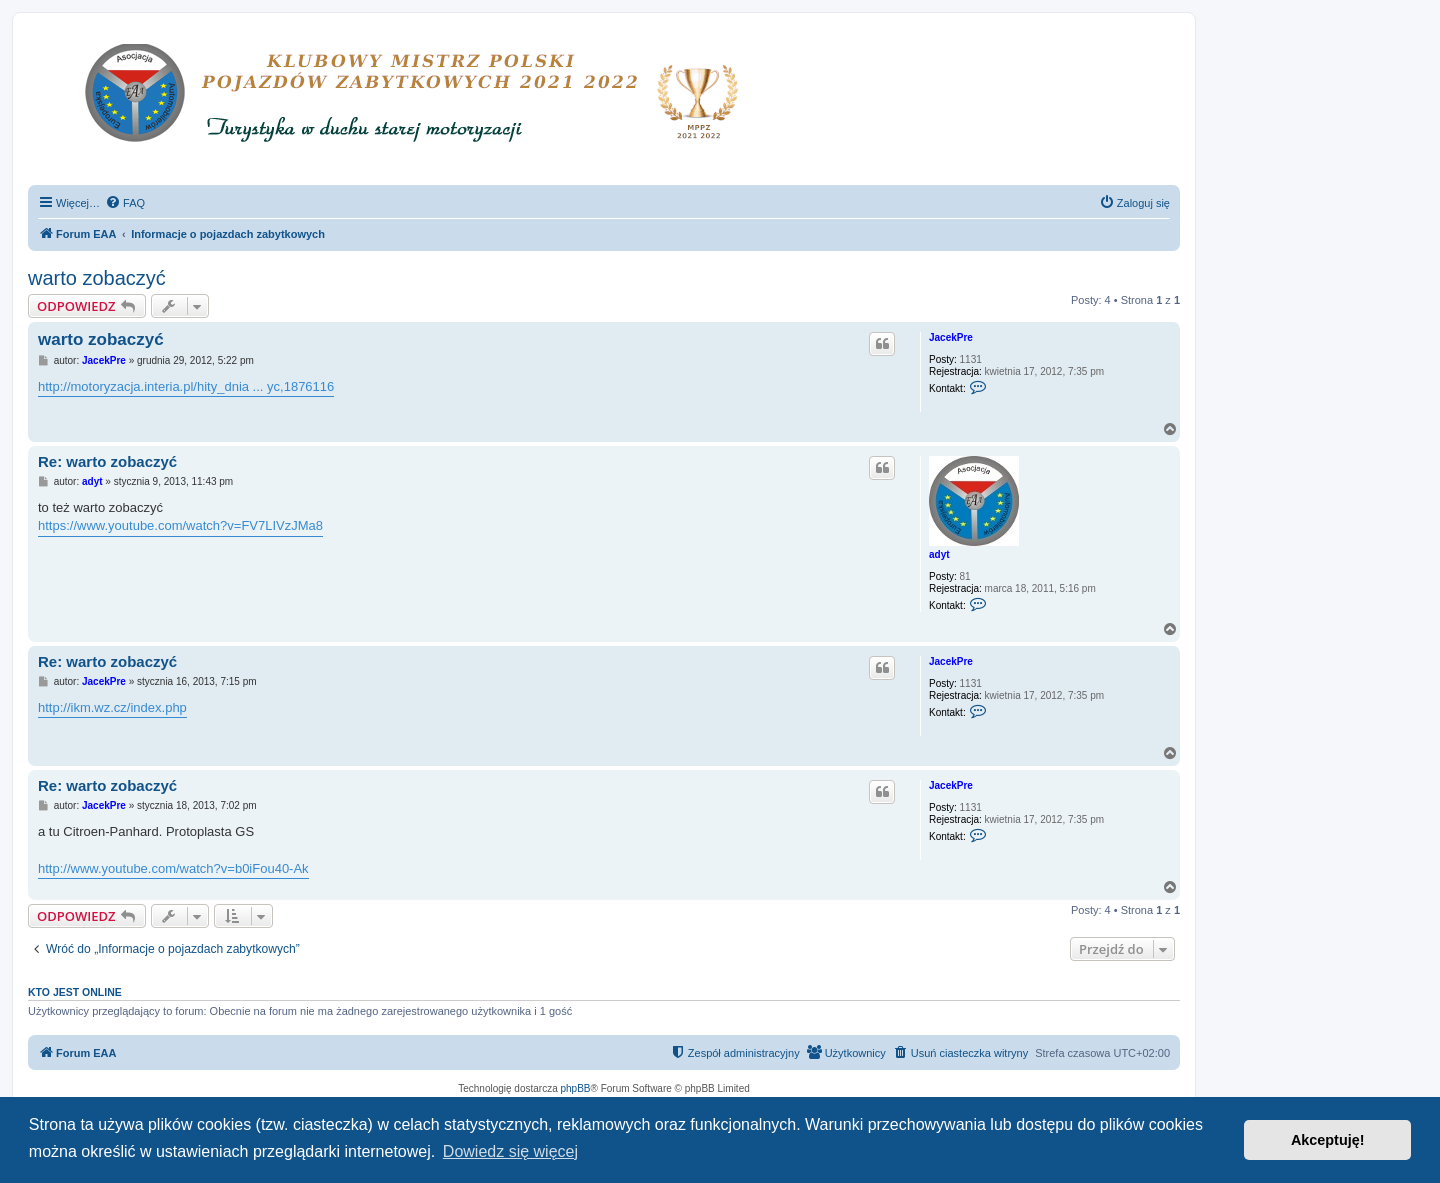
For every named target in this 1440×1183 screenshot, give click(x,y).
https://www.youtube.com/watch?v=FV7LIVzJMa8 (180, 525)
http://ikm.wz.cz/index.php (112, 707)
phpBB (576, 1088)
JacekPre (951, 337)
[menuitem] (125, 203)
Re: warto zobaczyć (107, 461)
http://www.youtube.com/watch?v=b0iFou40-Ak (173, 868)
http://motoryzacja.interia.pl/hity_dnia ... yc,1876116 (186, 386)
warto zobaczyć (97, 278)
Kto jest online (75, 992)
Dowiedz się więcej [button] (510, 1151)
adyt (939, 554)
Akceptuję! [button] (1328, 1140)
